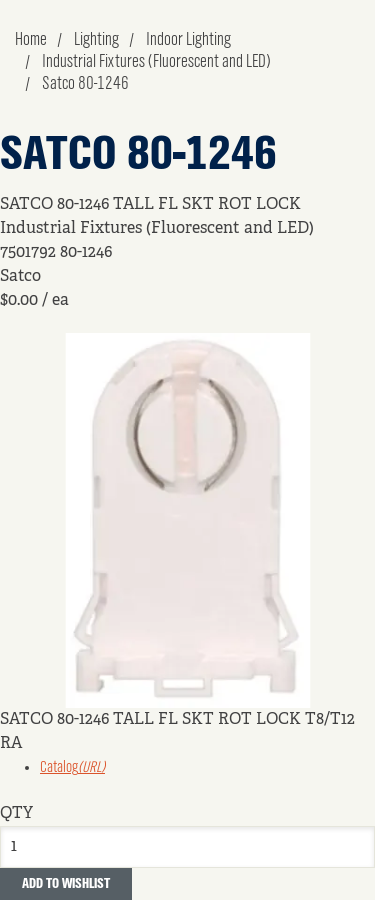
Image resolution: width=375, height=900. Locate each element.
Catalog (72, 768)
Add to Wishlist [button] (66, 884)
